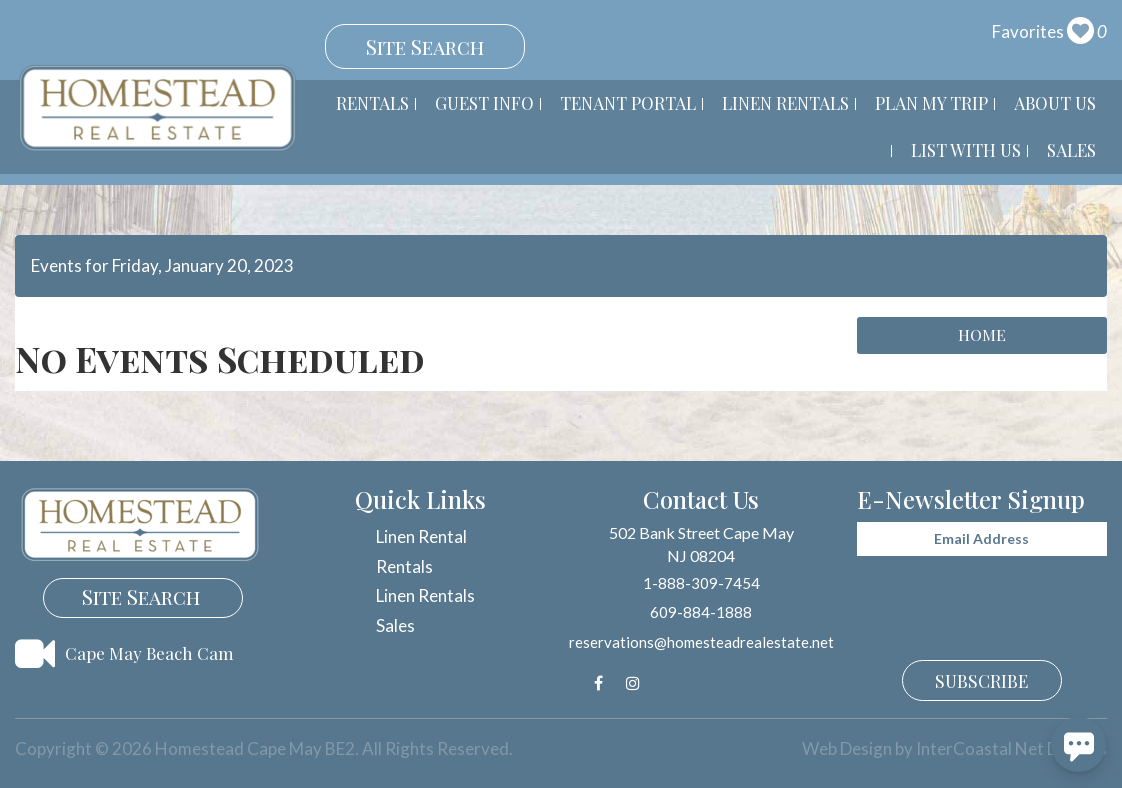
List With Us (966, 150)
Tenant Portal (628, 103)
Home (982, 334)
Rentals (372, 103)
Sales (1071, 150)
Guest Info (484, 103)
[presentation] (965, 593)
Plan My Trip (931, 103)
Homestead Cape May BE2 (157, 108)
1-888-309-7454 (701, 583)
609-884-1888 (701, 612)
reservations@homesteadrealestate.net (701, 642)
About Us (1055, 103)
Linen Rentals (785, 103)
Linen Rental (421, 536)
